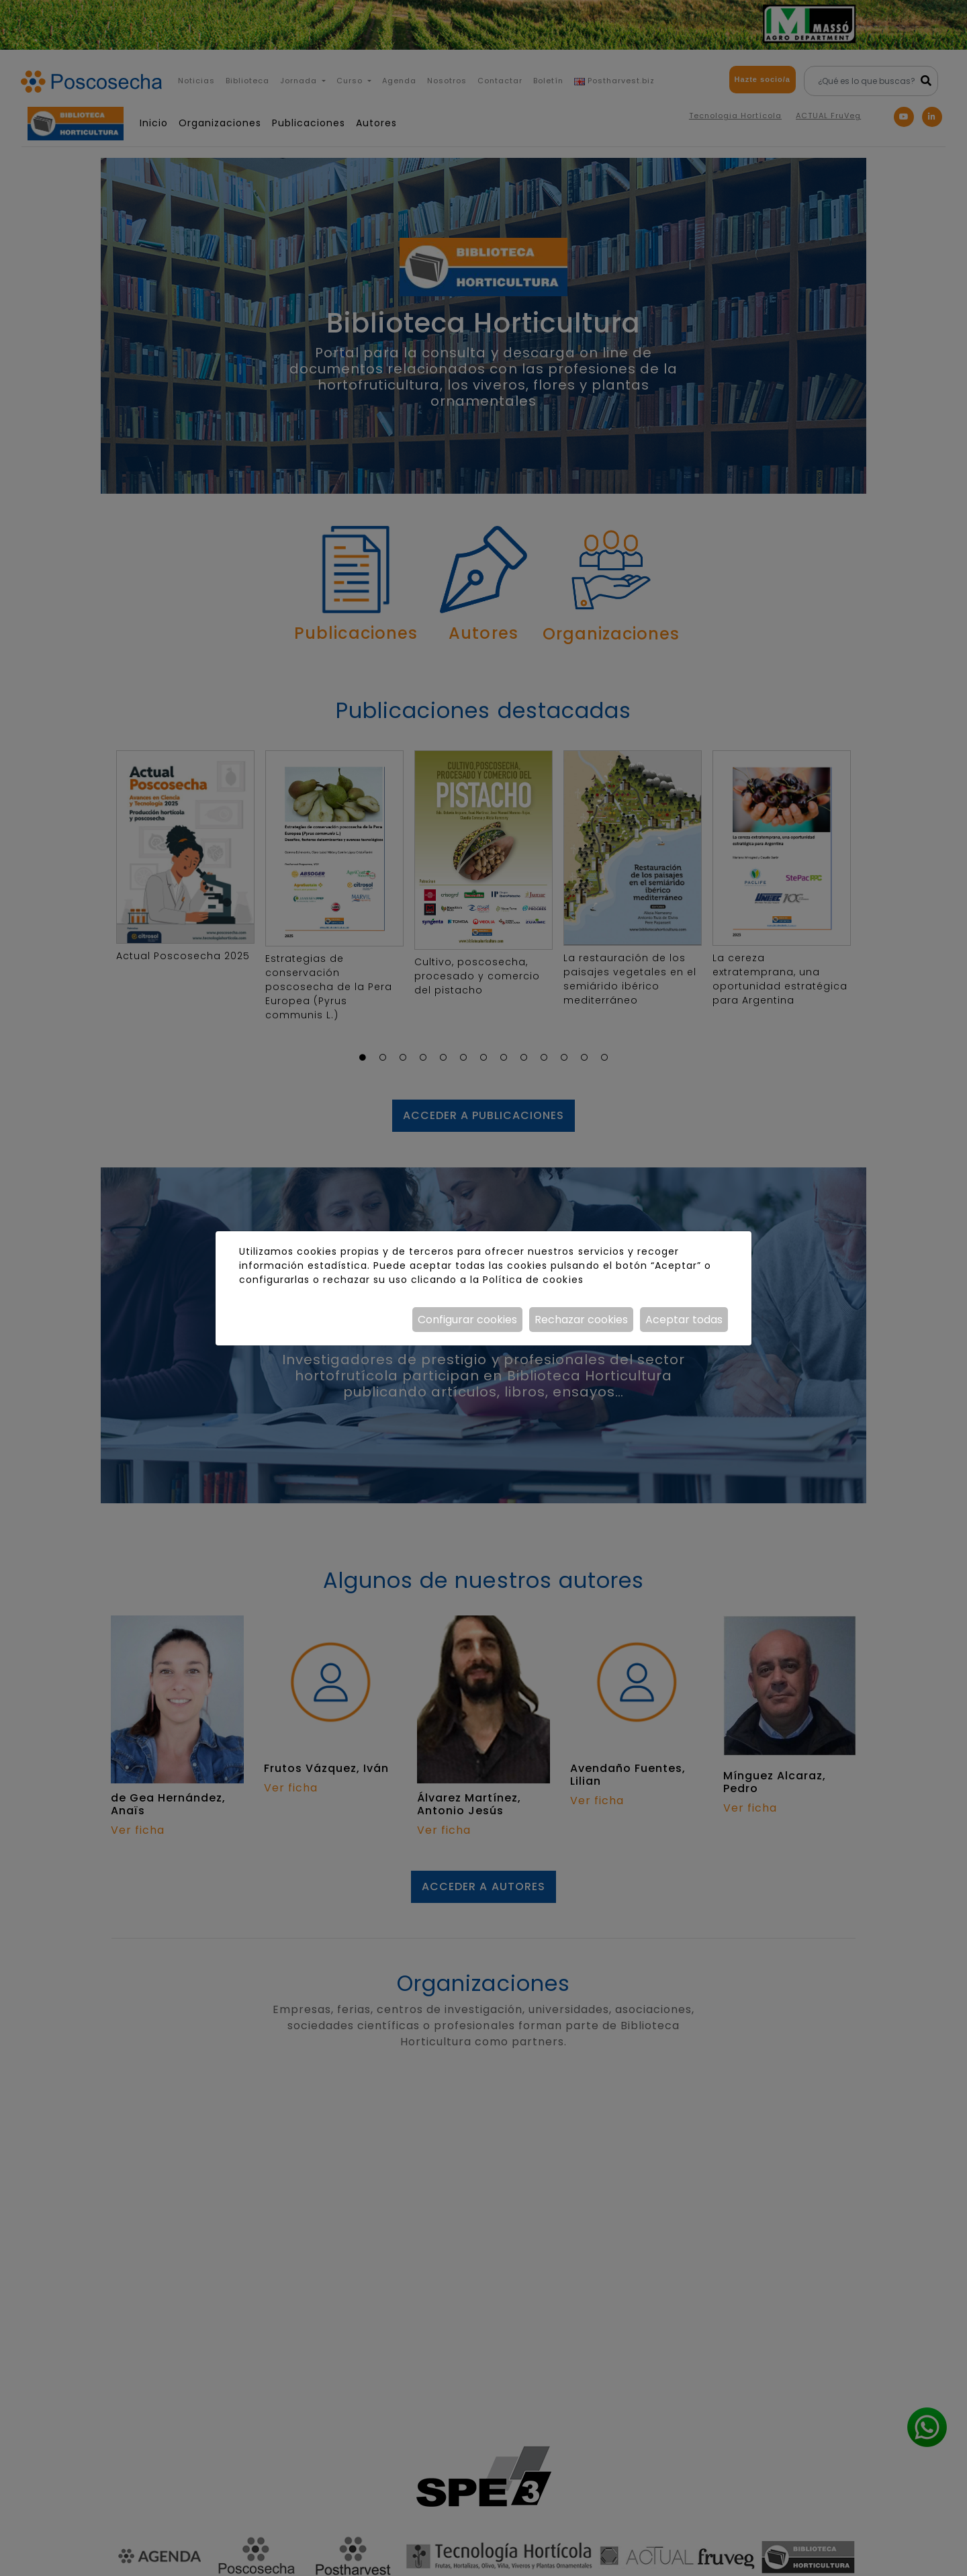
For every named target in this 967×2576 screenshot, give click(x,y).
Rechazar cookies (581, 1319)
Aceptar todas (684, 1319)
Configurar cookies (467, 1319)
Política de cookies (533, 1279)
